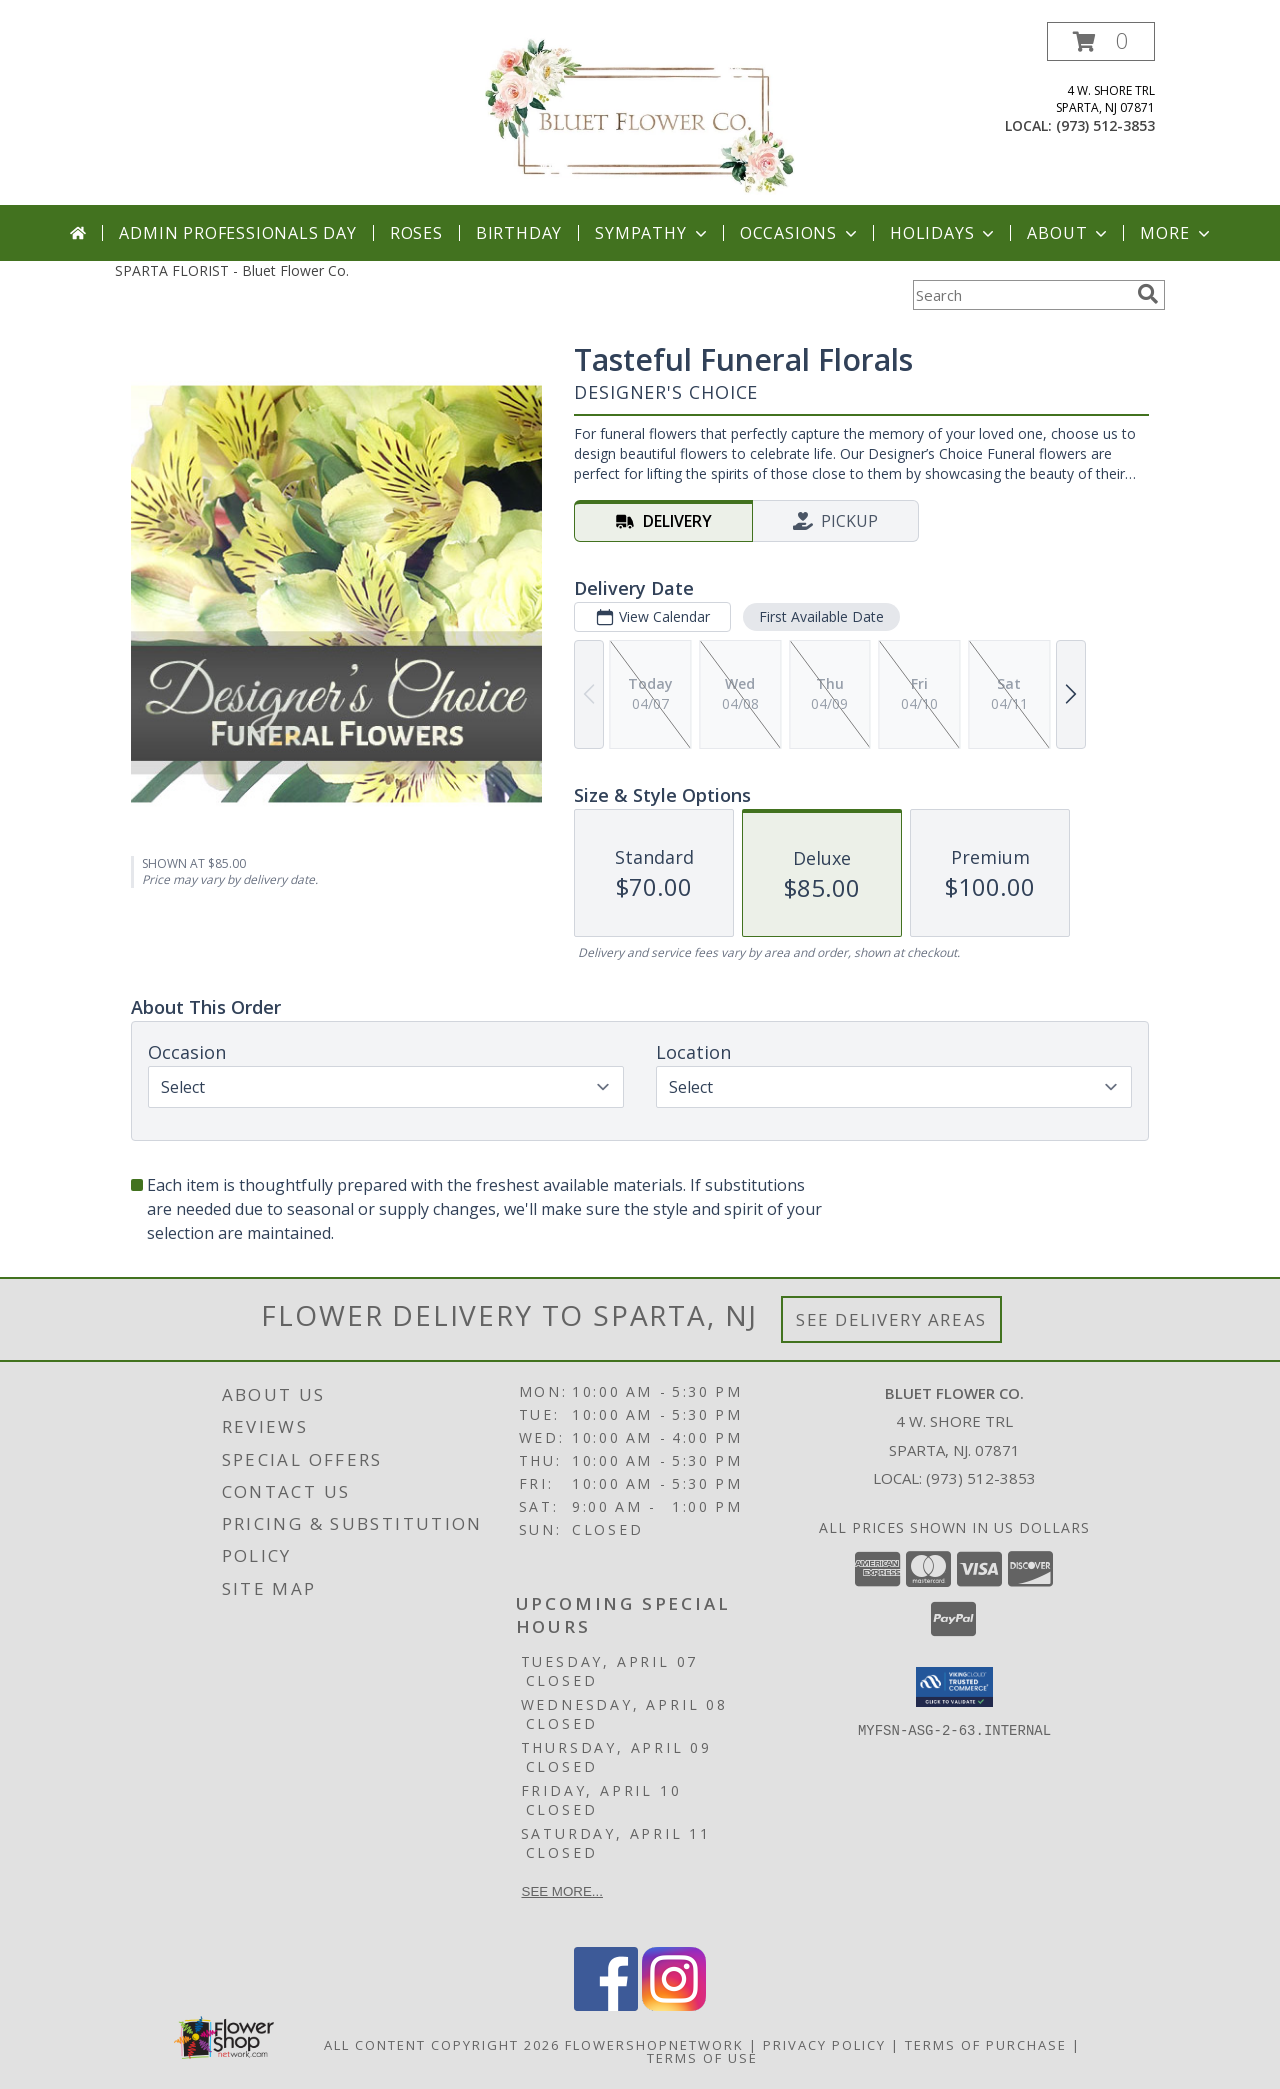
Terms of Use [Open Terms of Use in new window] (702, 2058)
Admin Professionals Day (237, 233)
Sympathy (652, 233)
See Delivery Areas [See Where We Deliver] (891, 1319)
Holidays (944, 233)
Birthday (519, 233)
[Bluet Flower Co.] (640, 113)
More (1176, 233)
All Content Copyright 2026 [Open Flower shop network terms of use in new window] (442, 2045)
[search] (1148, 294)
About (1069, 233)
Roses (416, 233)
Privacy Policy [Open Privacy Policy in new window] (824, 2045)
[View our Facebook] (606, 2005)
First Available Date (821, 616)
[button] (1101, 41)
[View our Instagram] (674, 2005)
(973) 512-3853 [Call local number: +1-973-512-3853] (1105, 125)
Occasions (800, 233)
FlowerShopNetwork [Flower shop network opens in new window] (654, 2045)
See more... (562, 1891)
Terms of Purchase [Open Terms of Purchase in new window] (986, 2045)
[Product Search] (1021, 295)
